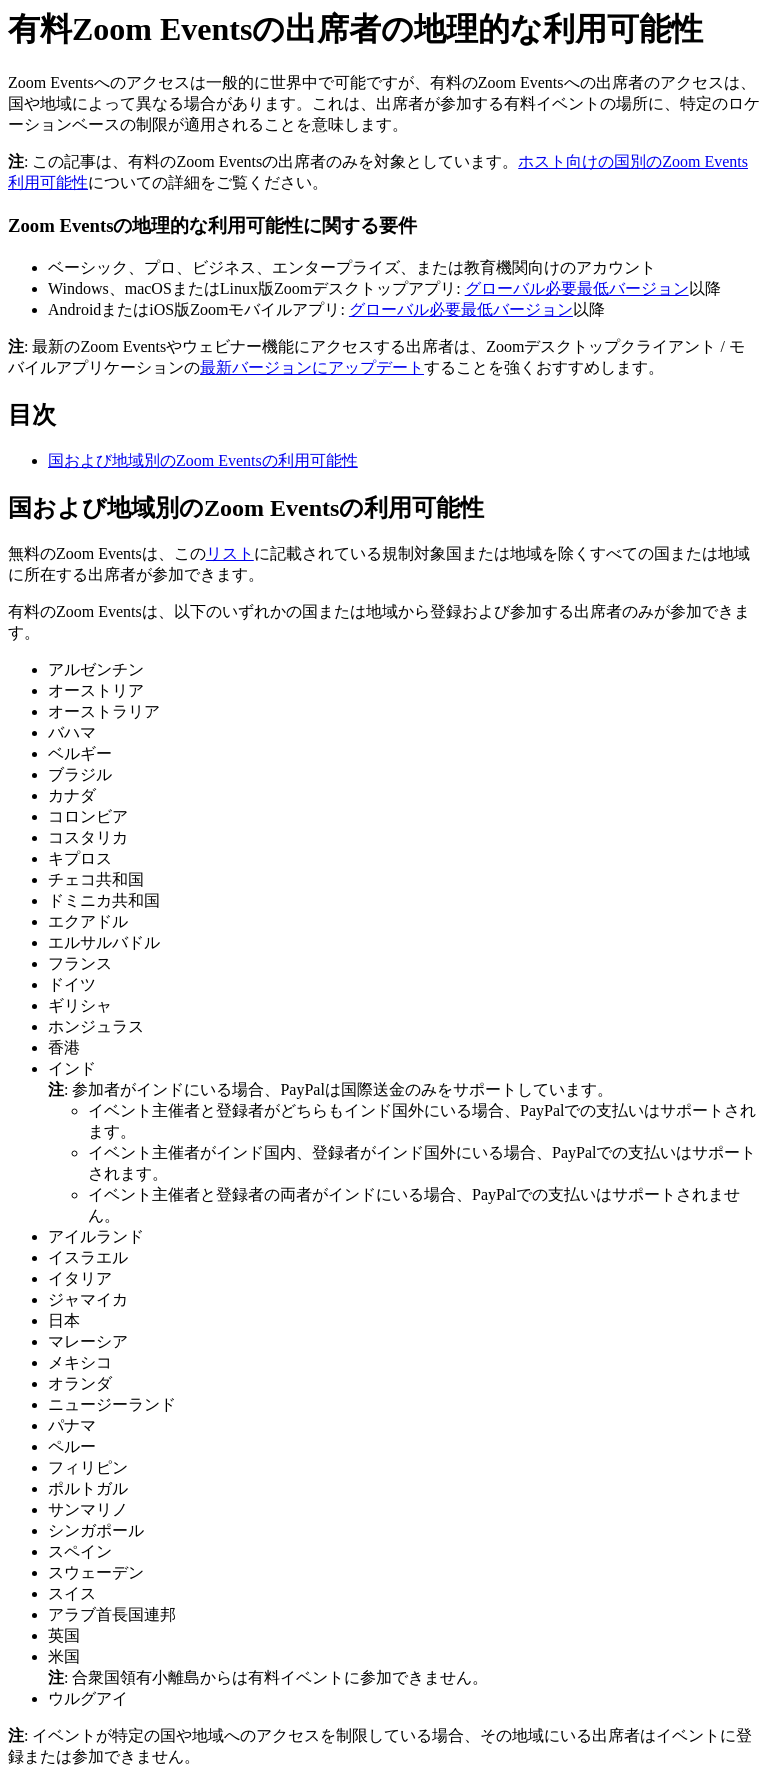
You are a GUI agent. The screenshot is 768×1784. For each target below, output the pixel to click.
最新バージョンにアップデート (312, 367)
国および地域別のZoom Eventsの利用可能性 (203, 460)
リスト (230, 553)
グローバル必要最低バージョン (577, 288)
